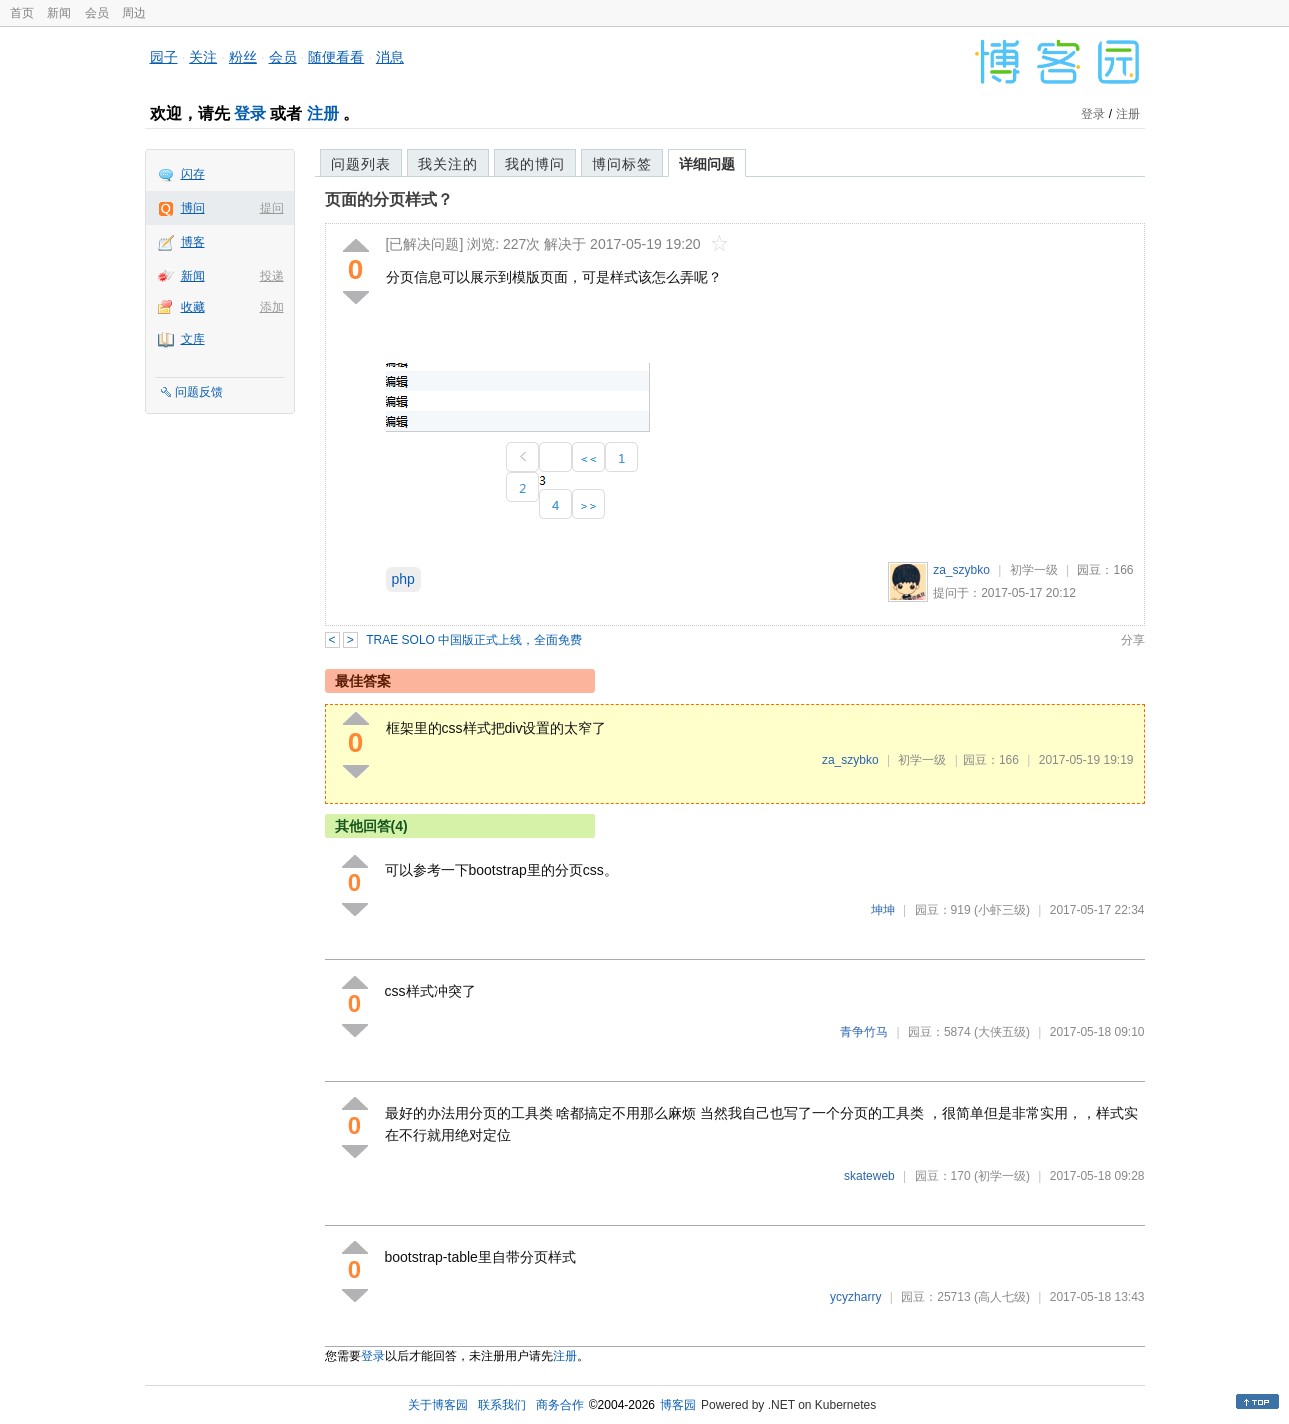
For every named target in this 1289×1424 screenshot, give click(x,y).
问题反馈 (199, 392)
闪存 (193, 174)
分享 (1133, 640)
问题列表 (361, 164)
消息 (390, 57)
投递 (272, 276)
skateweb (869, 1176)
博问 (193, 208)
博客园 (678, 1405)
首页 (22, 13)
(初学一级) (1002, 1176)
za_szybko (961, 570)
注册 (323, 113)
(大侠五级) (1002, 1032)
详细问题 (707, 164)
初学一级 (1034, 570)
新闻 (59, 13)
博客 (193, 242)
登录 (250, 113)
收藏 (193, 307)
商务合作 (560, 1405)
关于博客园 (438, 1405)
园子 (164, 57)
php (403, 579)
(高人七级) (1002, 1297)
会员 (97, 13)
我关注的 (448, 164)
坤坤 (883, 910)
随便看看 (336, 57)
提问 (272, 208)
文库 (193, 339)
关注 (203, 57)
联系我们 (502, 1405)
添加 (272, 307)
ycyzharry (855, 1297)
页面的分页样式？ (389, 199)
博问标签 (622, 164)
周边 (134, 13)
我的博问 (535, 164)
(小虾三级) (1002, 910)
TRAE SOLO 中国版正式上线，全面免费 (474, 640)
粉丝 (243, 57)
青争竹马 (864, 1032)
